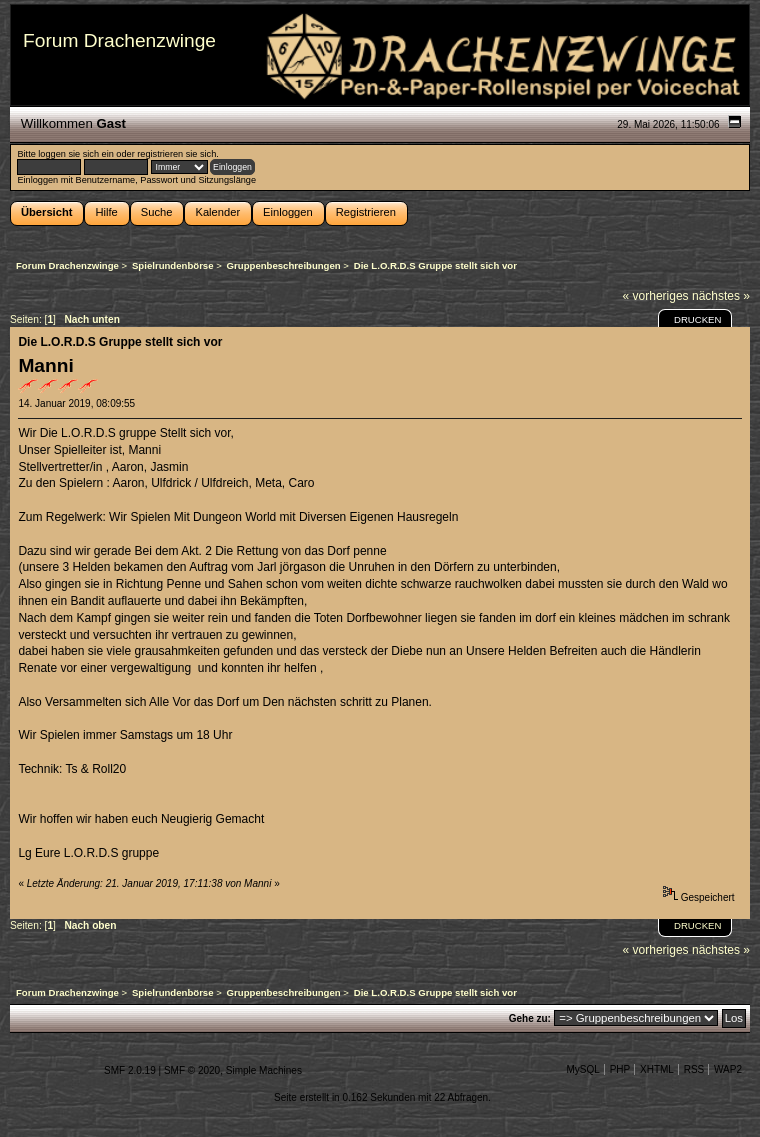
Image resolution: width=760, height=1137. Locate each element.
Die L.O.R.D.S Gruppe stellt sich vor (120, 342)
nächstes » (721, 296)
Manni (45, 365)
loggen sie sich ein (75, 154)
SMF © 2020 (192, 1070)
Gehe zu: (530, 1018)
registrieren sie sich (176, 154)
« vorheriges (656, 296)
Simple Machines (264, 1070)
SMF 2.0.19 (130, 1070)
